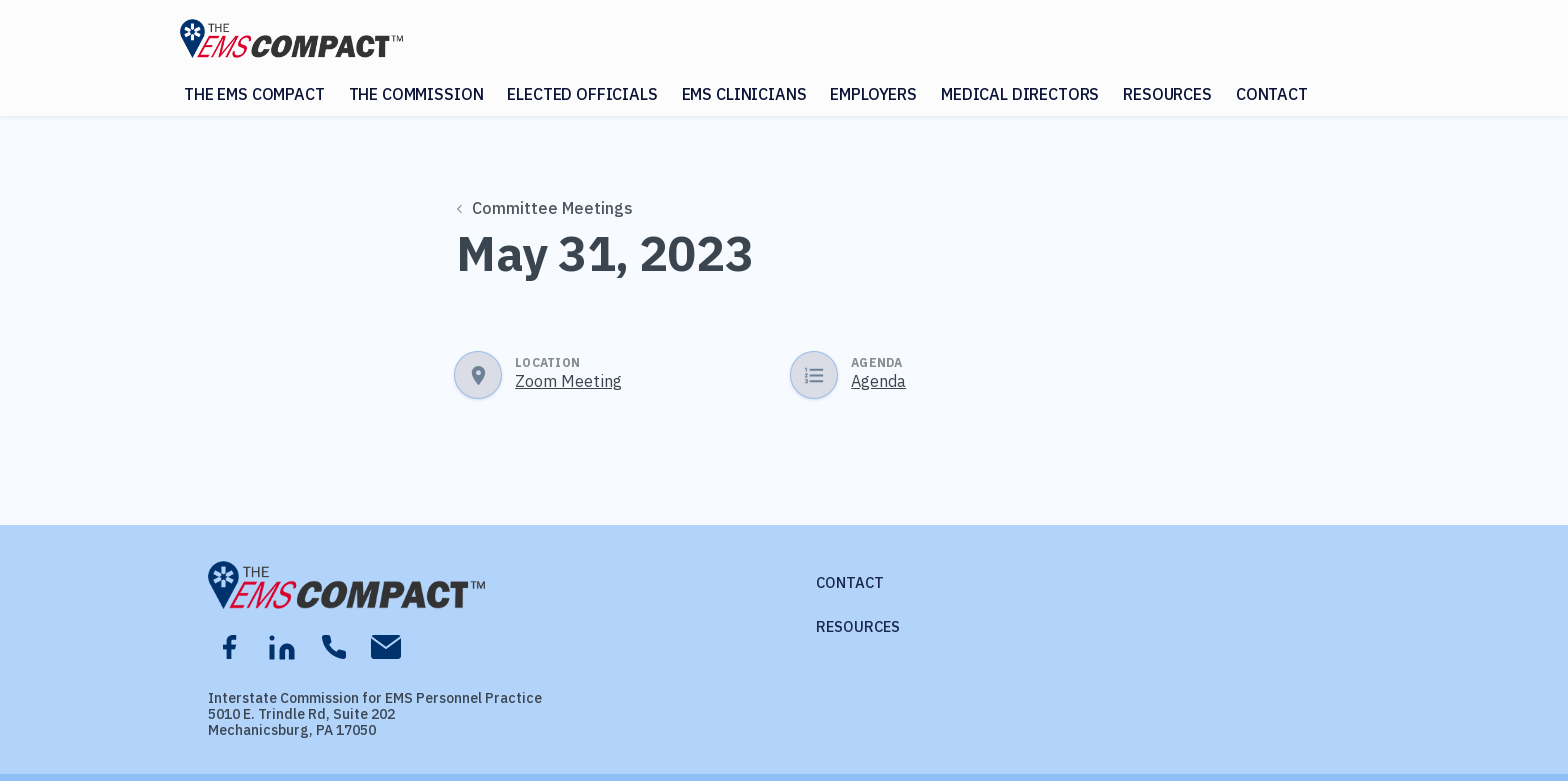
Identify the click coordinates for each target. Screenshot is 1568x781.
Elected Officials (582, 94)
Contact (1272, 94)
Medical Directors (1020, 94)
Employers (873, 94)
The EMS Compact (254, 94)
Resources (1167, 94)
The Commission (416, 94)
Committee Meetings (545, 208)
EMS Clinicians (744, 94)
